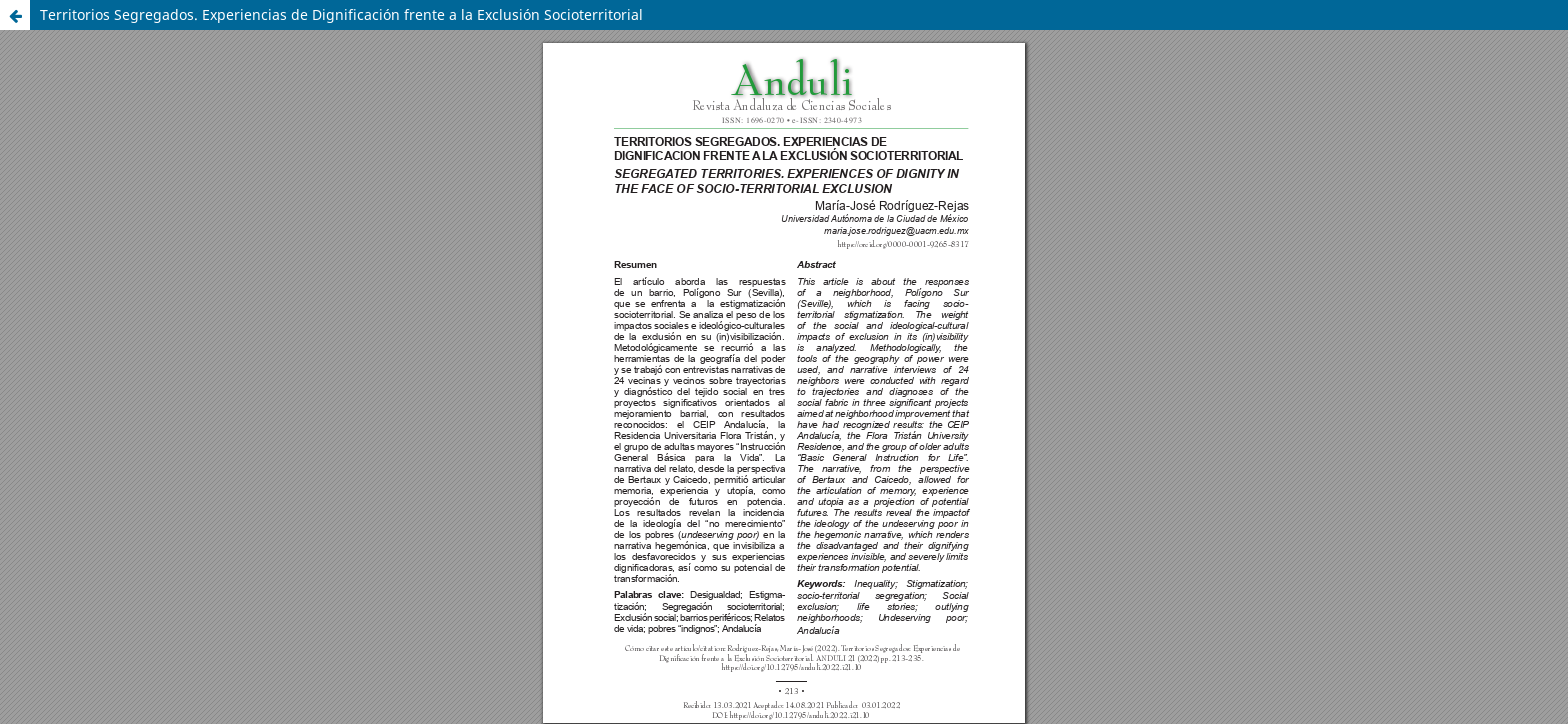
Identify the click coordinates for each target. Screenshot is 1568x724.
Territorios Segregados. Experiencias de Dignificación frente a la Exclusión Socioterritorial (341, 14)
